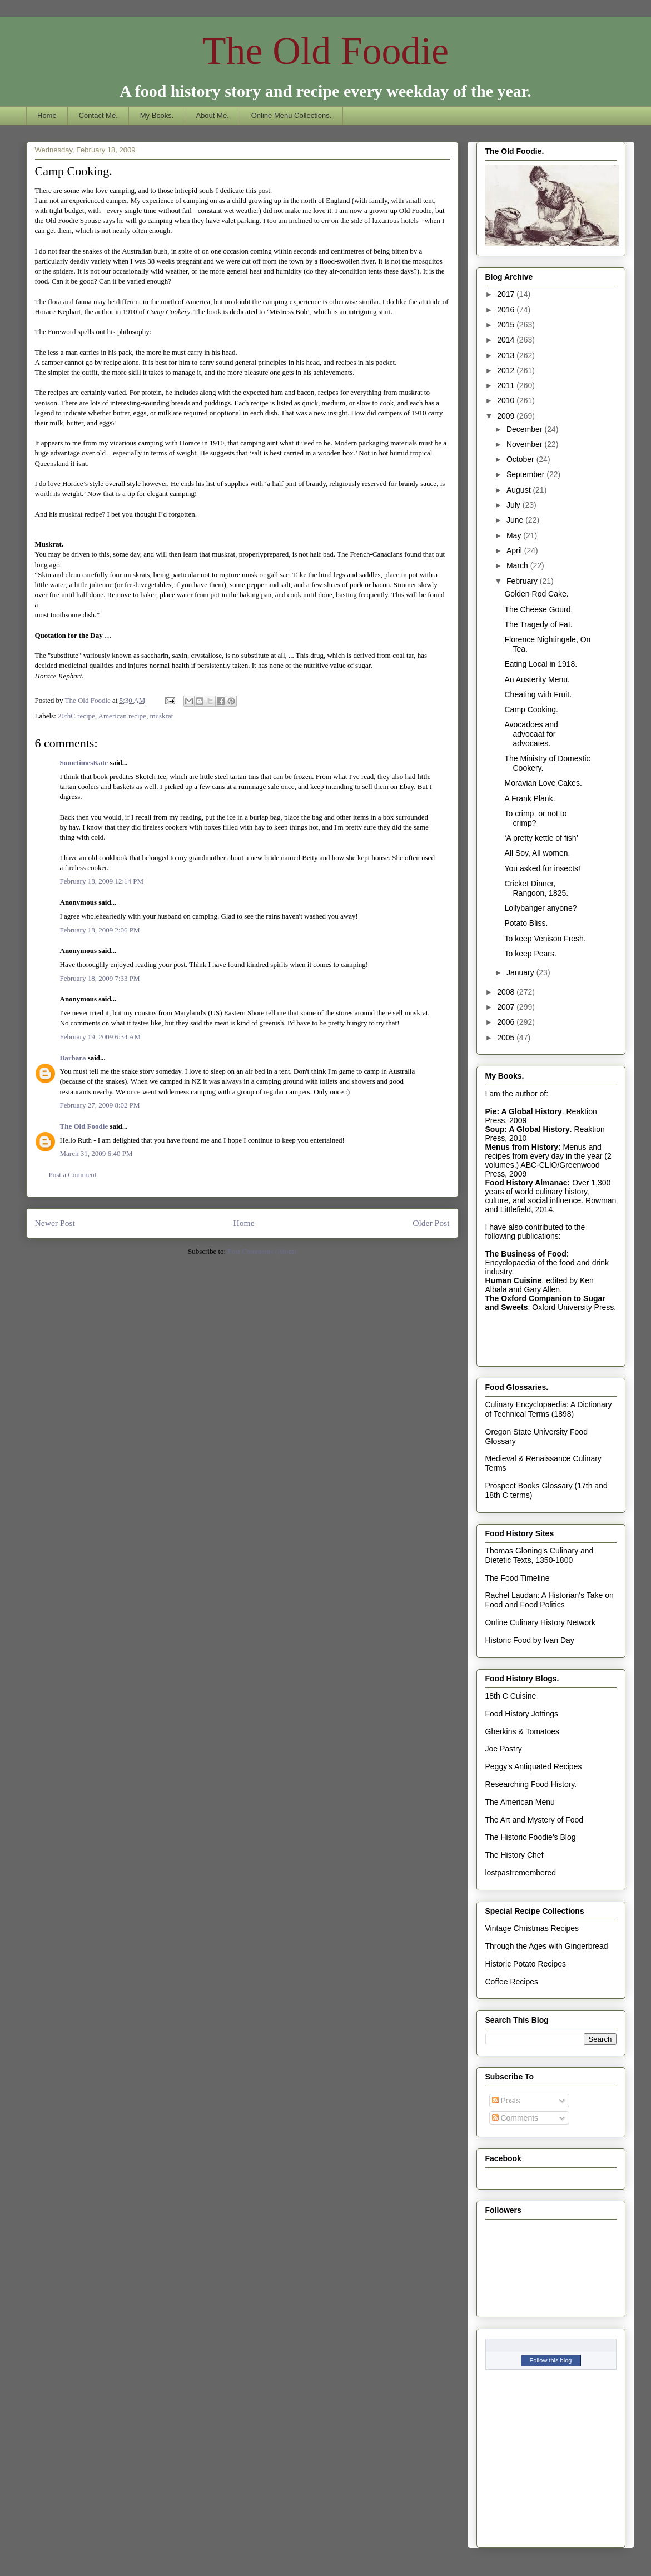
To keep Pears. (530, 953)
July (514, 504)
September (526, 474)
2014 (506, 339)
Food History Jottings (522, 1713)
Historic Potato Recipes (525, 1963)
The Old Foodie (325, 50)
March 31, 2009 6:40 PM (96, 1153)
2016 (506, 309)
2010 (506, 400)
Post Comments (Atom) (261, 1251)
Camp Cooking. (531, 709)
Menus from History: (523, 1147)
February (523, 581)
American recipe (122, 716)
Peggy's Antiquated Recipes (533, 1766)
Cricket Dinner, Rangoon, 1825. (536, 888)
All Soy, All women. (537, 852)
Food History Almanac (526, 1182)
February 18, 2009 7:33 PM (100, 978)
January (521, 972)
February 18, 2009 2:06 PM (100, 930)
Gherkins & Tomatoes (522, 1731)
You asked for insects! (542, 868)
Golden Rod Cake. (536, 593)
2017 (506, 294)
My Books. (157, 115)
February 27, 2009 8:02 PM (100, 1105)
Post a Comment (73, 1174)
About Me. (212, 115)
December (525, 429)
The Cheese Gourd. (538, 609)
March (518, 565)
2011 (506, 385)
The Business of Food (525, 1253)
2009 (506, 415)
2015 (506, 324)
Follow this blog (551, 2360)
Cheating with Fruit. (538, 694)
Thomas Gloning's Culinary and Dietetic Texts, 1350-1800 (539, 1555)
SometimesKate (84, 762)
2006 (506, 1022)
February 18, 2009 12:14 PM (102, 881)
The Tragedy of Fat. (538, 624)
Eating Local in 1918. (540, 663)
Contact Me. (98, 115)
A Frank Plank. (529, 798)
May (514, 535)
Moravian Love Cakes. (543, 782)
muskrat (161, 716)
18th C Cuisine (510, 1695)
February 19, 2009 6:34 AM (100, 1037)
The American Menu (520, 1802)
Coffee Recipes (511, 1981)
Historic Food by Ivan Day (529, 1640)
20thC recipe (76, 716)
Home (47, 115)
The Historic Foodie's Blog (530, 1837)
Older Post (431, 1223)
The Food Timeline (517, 1578)
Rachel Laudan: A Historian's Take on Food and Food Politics (549, 1600)
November (525, 444)
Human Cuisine (513, 1280)
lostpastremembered (520, 1872)
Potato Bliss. (526, 923)
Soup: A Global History (527, 1129)
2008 (506, 991)
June (515, 519)
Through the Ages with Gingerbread (546, 1946)
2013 (506, 355)
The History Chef (514, 1854)
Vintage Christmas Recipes (532, 1928)
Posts (506, 2100)
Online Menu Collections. (291, 115)
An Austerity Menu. (537, 679)
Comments (515, 2117)
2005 (506, 1037)
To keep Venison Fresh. (544, 938)
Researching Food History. (531, 1784)
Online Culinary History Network (540, 1622)
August (519, 489)
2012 (506, 370)
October (521, 459)
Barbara (73, 1058)
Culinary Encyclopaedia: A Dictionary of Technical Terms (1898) (548, 1409)
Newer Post (55, 1223)
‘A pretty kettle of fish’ (541, 837)
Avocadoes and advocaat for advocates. (531, 734)
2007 (506, 1006)
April (515, 550)
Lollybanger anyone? (540, 908)
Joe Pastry (503, 1748)
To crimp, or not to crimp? (535, 818)
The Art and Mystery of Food (534, 1819)
